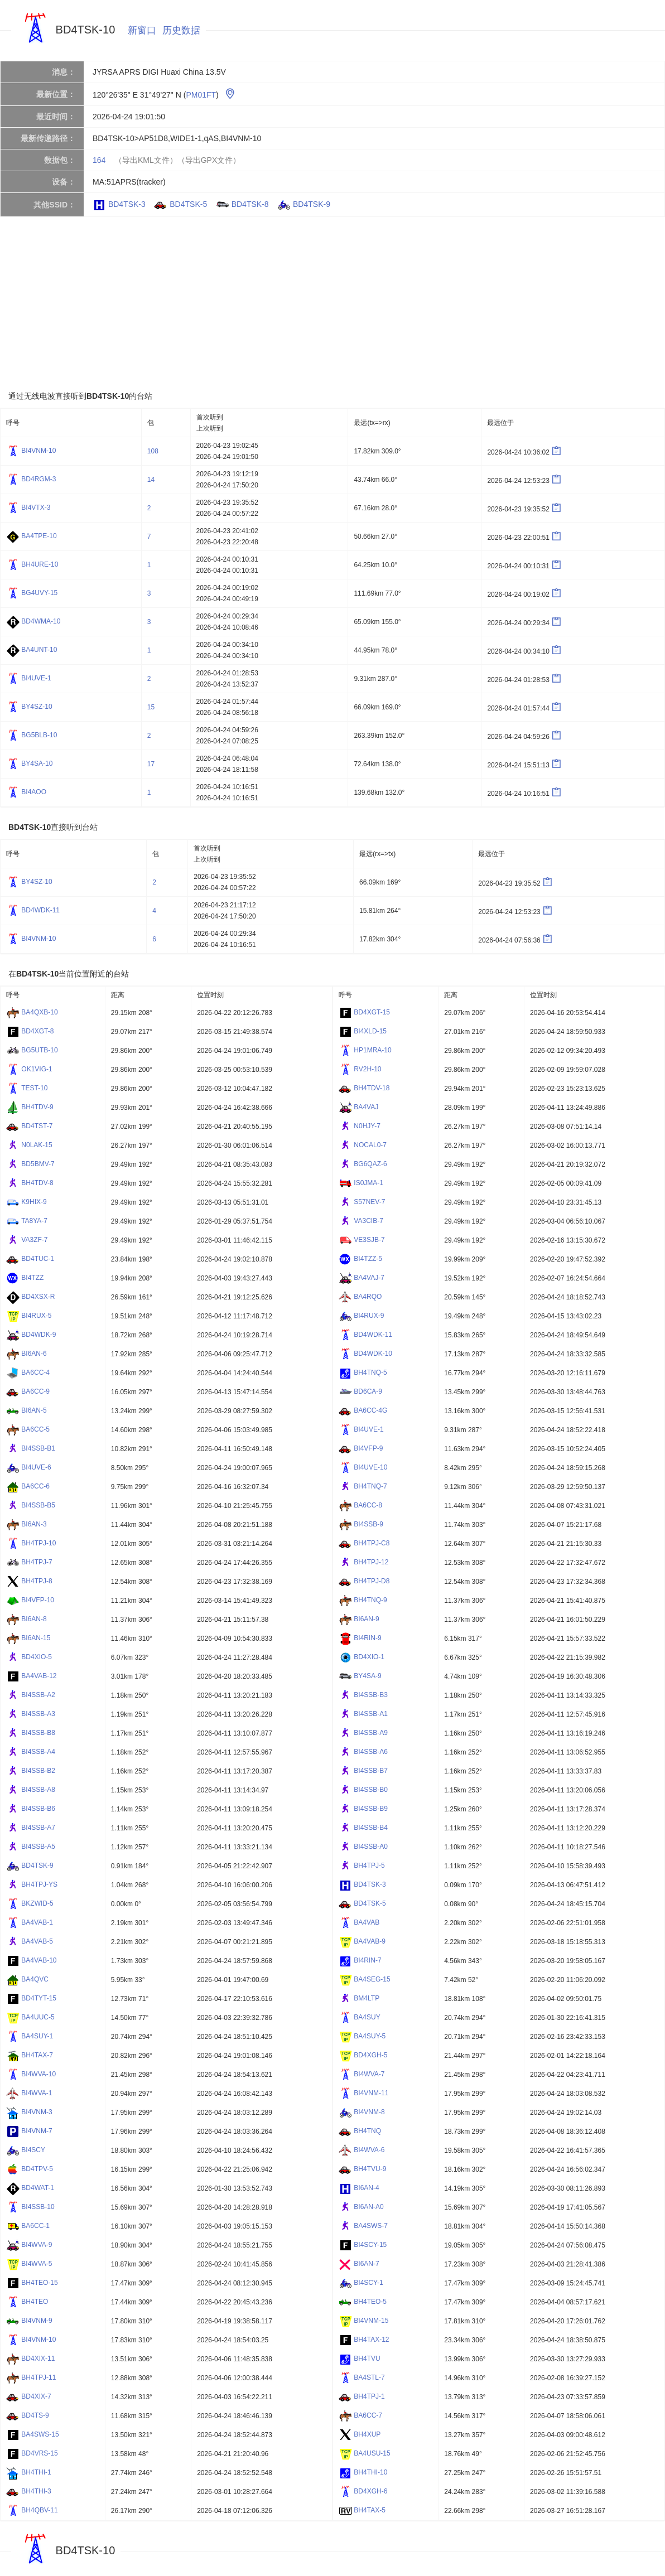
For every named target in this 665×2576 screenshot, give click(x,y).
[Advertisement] (325, 303)
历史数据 (181, 30)
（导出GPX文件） (209, 160)
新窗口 (142, 30)
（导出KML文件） (145, 160)
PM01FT (201, 94)
